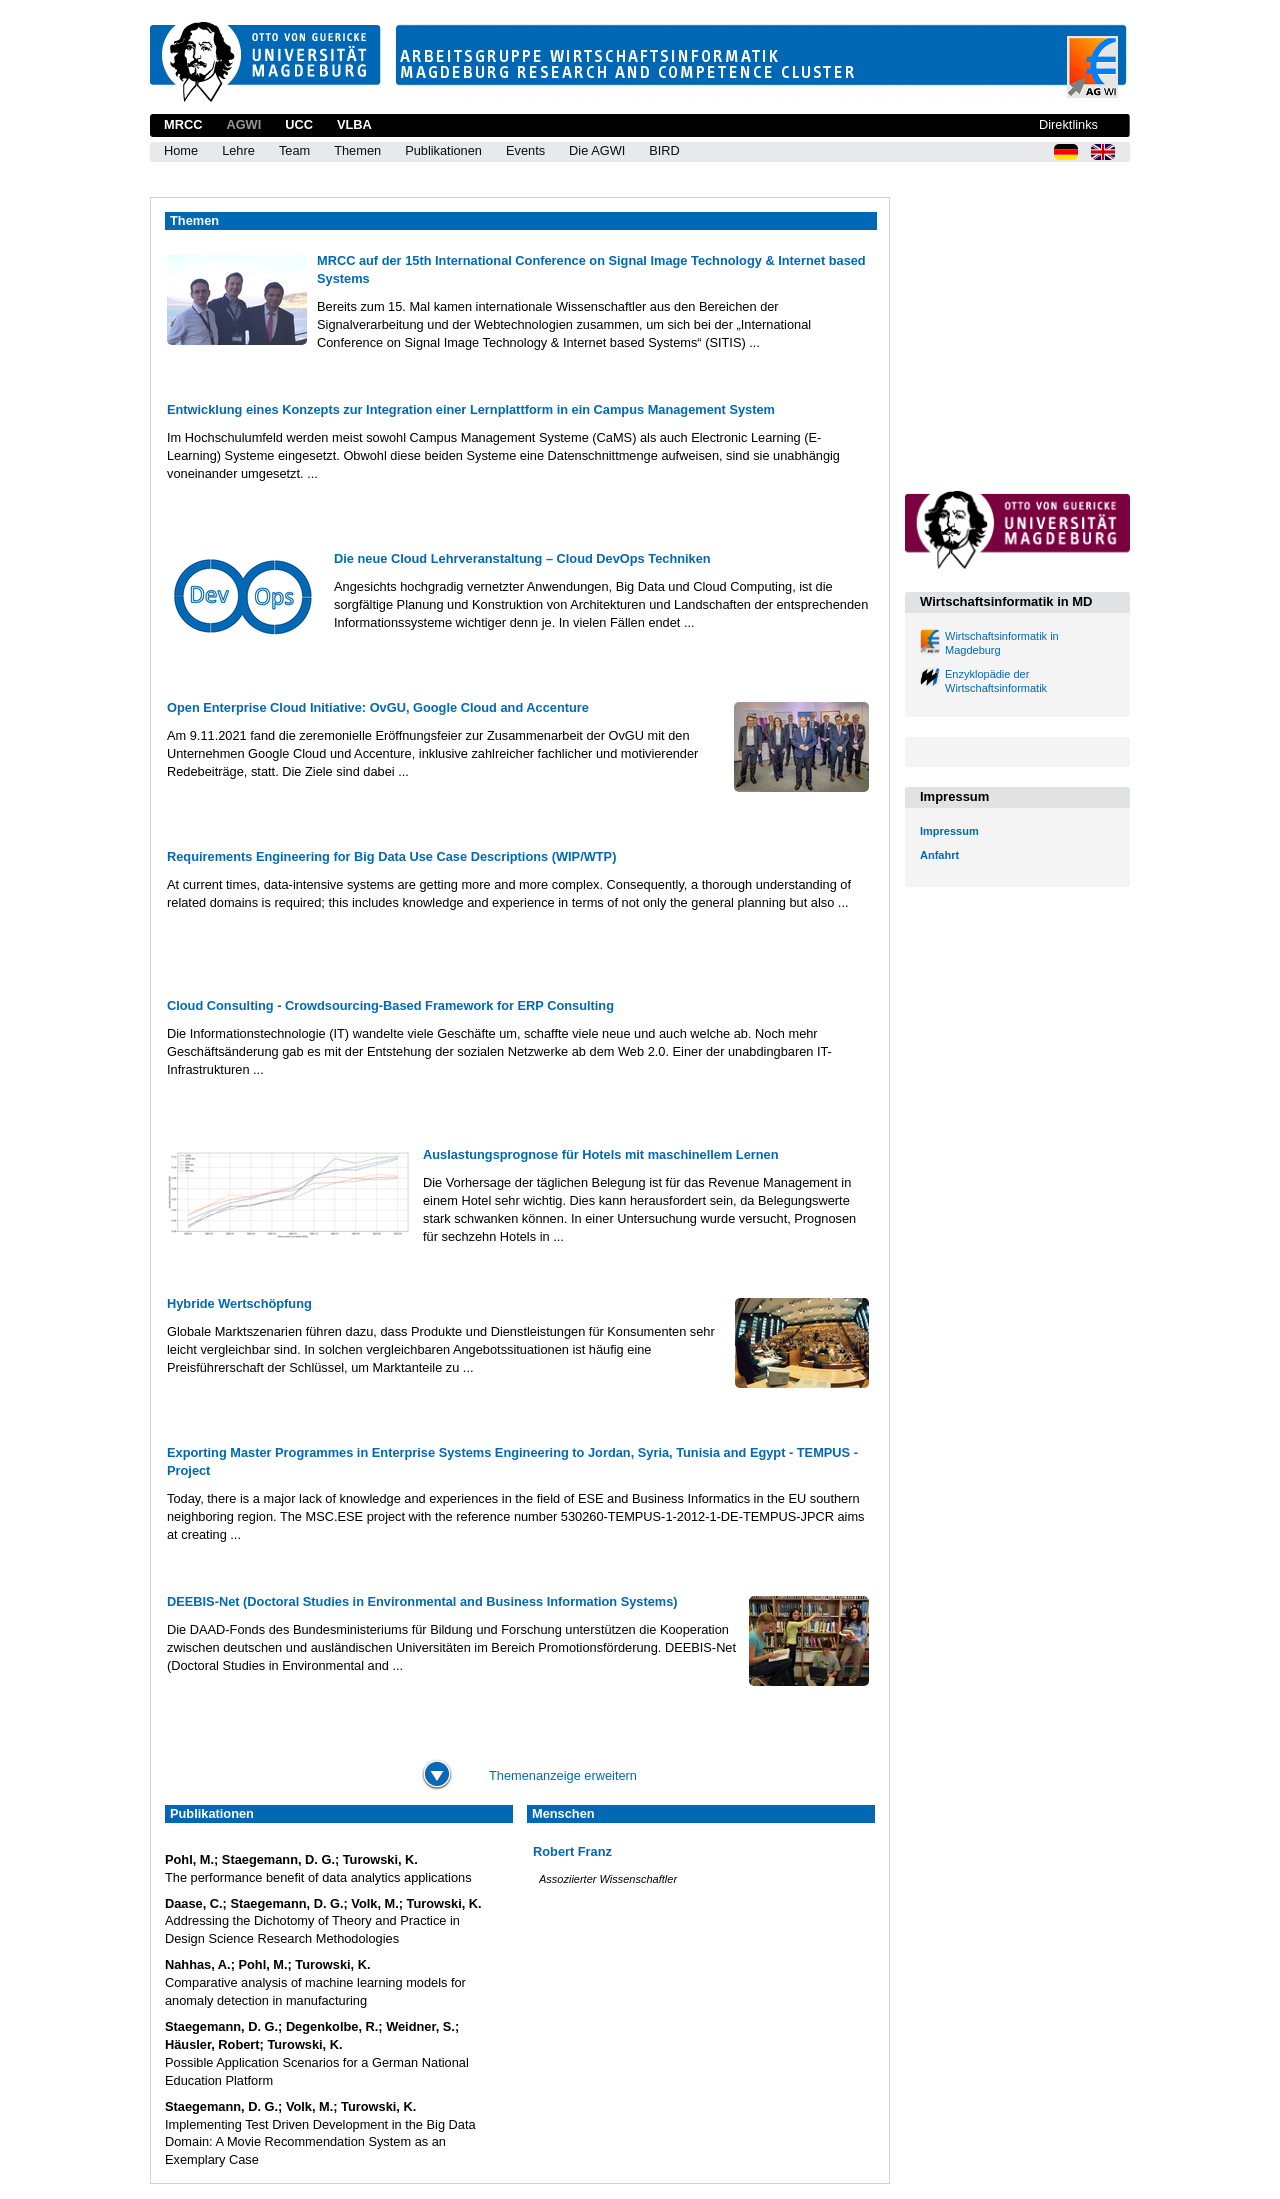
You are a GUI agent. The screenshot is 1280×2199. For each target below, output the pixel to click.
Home (181, 150)
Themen (357, 150)
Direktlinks (1068, 124)
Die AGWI (597, 150)
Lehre (238, 150)
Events (525, 150)
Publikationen (443, 150)
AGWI (243, 124)
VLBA (354, 124)
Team (294, 150)
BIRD (664, 150)
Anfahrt (939, 855)
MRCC (183, 124)
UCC (299, 124)
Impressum (949, 831)
